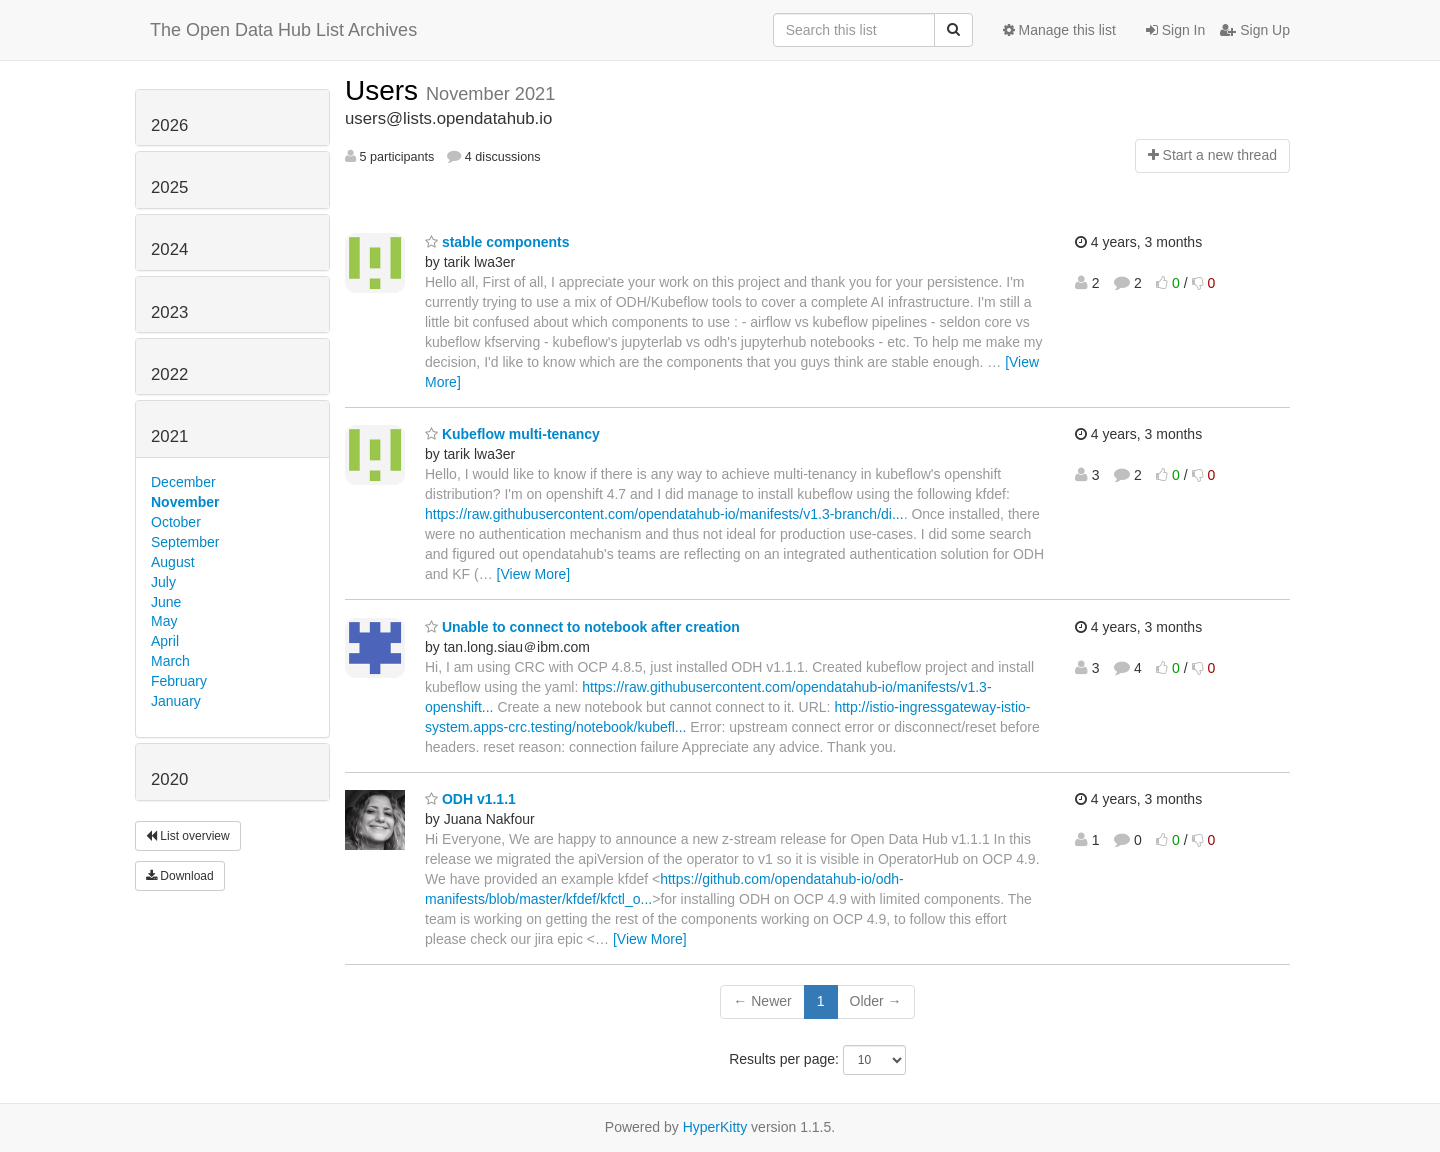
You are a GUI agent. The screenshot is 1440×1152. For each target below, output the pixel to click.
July (163, 582)
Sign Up (1255, 30)
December (183, 482)
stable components (497, 242)
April (165, 641)
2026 (169, 125)
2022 (169, 374)
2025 (169, 187)
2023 (169, 312)
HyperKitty (715, 1127)
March (170, 661)
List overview (188, 836)
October (176, 522)
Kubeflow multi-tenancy (512, 434)
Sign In (1175, 30)
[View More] (534, 574)
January (176, 701)
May (164, 621)
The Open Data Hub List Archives (283, 30)
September (185, 542)
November (185, 502)
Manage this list (1059, 30)
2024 (169, 249)
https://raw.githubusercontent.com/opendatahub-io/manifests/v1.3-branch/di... (664, 514)
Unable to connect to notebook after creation (582, 627)
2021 (169, 436)
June (166, 602)
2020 (169, 779)
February (179, 681)
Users (385, 90)
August (173, 562)
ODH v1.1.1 (470, 799)
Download (180, 876)
